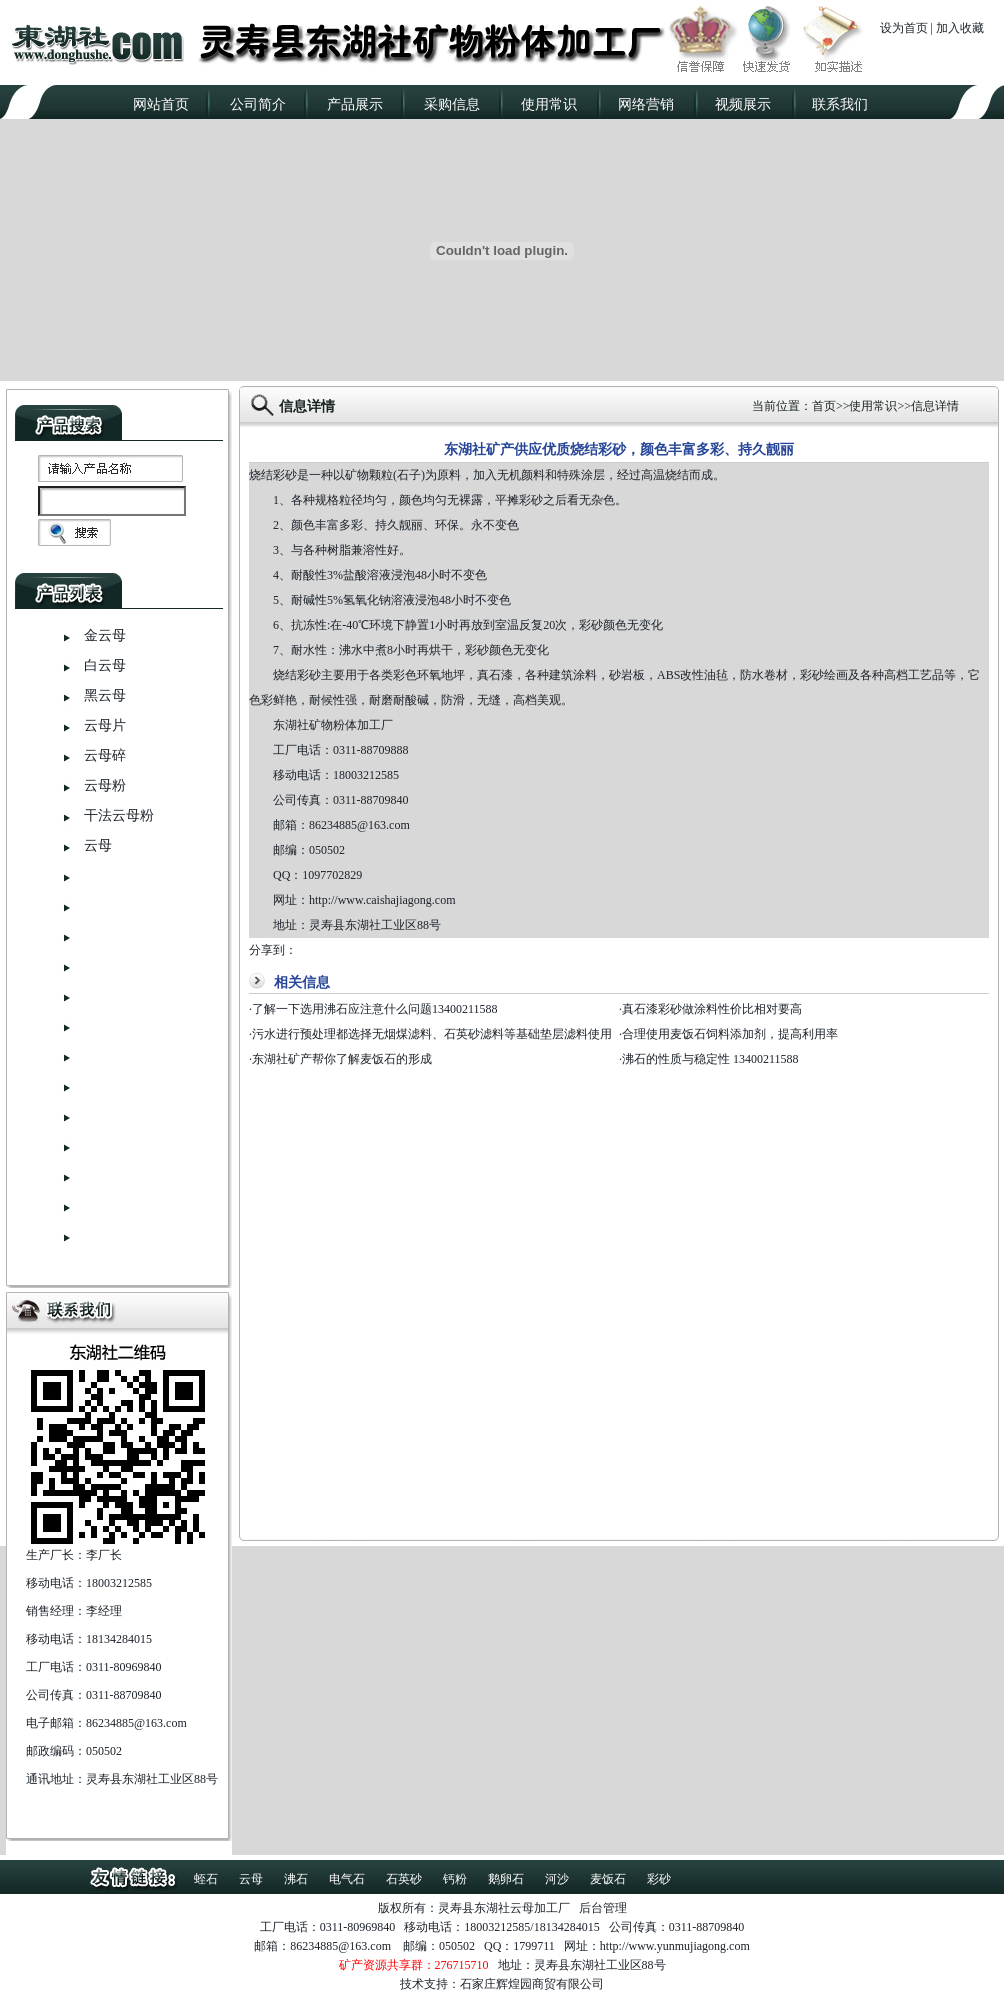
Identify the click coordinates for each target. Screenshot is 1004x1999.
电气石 (347, 1879)
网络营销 (646, 104)
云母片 (105, 725)
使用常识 (549, 104)
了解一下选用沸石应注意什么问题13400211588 (375, 1009)
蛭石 (206, 1879)
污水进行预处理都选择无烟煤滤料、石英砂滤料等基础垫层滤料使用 (432, 1034)
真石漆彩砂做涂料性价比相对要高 (712, 1009)
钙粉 (455, 1879)
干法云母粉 (119, 815)
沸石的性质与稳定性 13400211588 (710, 1059)
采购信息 (452, 104)
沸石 (296, 1879)
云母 (98, 845)
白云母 (105, 665)
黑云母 (105, 695)
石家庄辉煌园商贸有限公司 (532, 1984)
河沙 (557, 1879)
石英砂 (404, 1879)
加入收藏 (960, 28)
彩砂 (659, 1879)
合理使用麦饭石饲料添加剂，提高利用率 (730, 1034)
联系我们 (840, 104)
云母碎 (105, 755)
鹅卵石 (506, 1879)
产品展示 (355, 104)
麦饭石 (608, 1879)
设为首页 (904, 28)
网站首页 (161, 104)
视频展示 (743, 104)
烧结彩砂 (273, 475)
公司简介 (258, 104)
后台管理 (603, 1908)
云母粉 (105, 785)
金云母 (105, 635)
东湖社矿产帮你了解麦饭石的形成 (342, 1059)
